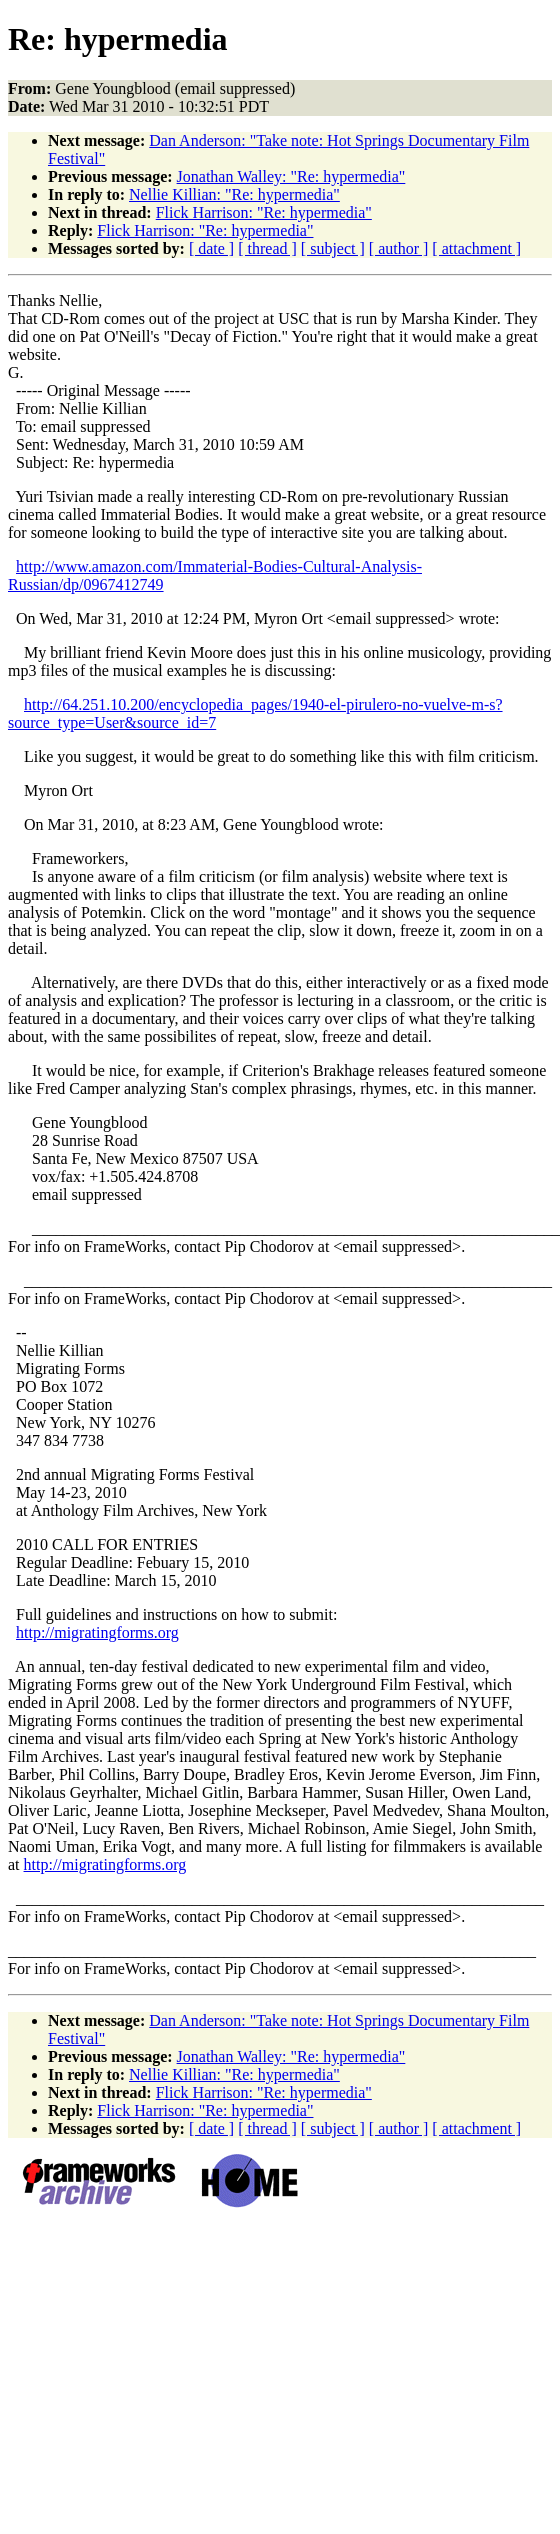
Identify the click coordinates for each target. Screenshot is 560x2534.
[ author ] (399, 248)
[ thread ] (267, 248)
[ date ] (211, 248)
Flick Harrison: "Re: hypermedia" (264, 212)
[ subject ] (333, 248)
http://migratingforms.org (97, 1632)
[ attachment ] (476, 248)
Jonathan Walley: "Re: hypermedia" (291, 176)
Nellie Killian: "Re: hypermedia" (234, 194)
